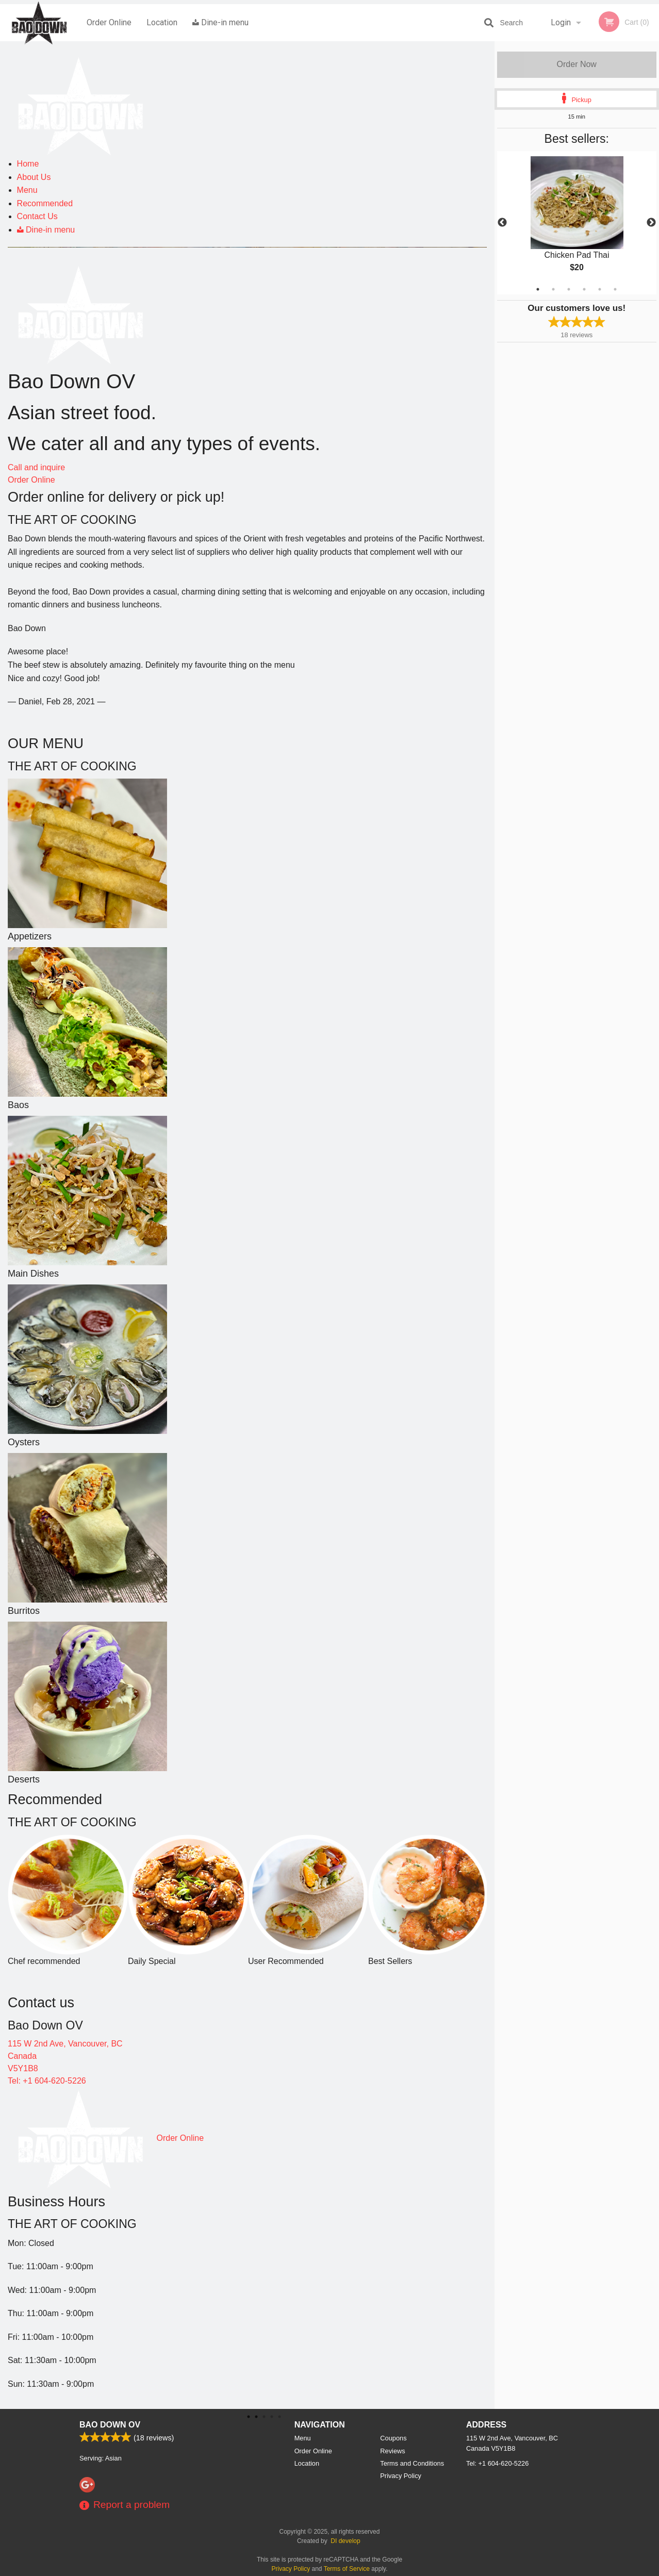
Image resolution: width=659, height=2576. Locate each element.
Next (651, 223)
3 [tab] (569, 289)
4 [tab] (584, 289)
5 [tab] (600, 289)
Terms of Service (347, 2568)
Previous (502, 223)
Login (561, 22)
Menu (27, 190)
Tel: (497, 2463)
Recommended (45, 203)
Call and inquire (36, 467)
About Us (34, 177)
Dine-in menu (220, 22)
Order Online (109, 22)
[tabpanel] (577, 223)
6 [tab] (615, 289)
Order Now (577, 64)
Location (161, 22)
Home (28, 163)
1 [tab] (538, 289)
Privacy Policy (400, 2476)
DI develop (345, 2541)
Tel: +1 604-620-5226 (47, 2080)
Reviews (392, 2451)
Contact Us (37, 216)
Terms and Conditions (412, 2463)
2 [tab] (553, 289)
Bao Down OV (109, 2424)
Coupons (393, 2438)
